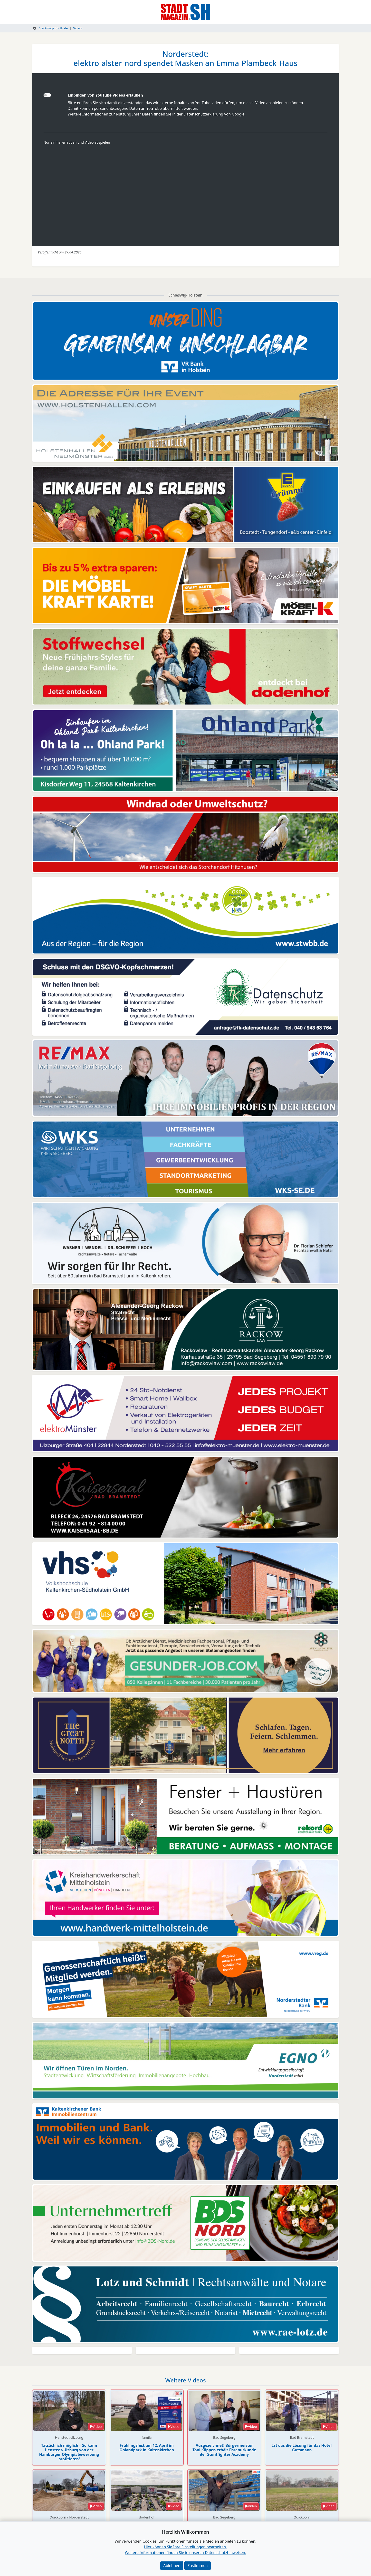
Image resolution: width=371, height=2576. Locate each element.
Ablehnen (171, 2565)
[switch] (47, 95)
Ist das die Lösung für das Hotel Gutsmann (301, 2447)
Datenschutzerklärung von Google (214, 114)
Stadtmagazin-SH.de (50, 28)
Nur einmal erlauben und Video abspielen (77, 142)
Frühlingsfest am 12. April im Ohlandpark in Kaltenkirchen (146, 2447)
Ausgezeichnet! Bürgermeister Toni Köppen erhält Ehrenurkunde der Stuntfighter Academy (224, 2450)
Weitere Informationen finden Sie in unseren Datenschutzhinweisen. (185, 2552)
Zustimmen (197, 2565)
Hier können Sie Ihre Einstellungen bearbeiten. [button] (185, 2546)
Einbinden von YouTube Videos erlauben (105, 95)
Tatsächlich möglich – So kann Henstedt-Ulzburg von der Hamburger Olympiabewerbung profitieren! (69, 2452)
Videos (78, 28)
